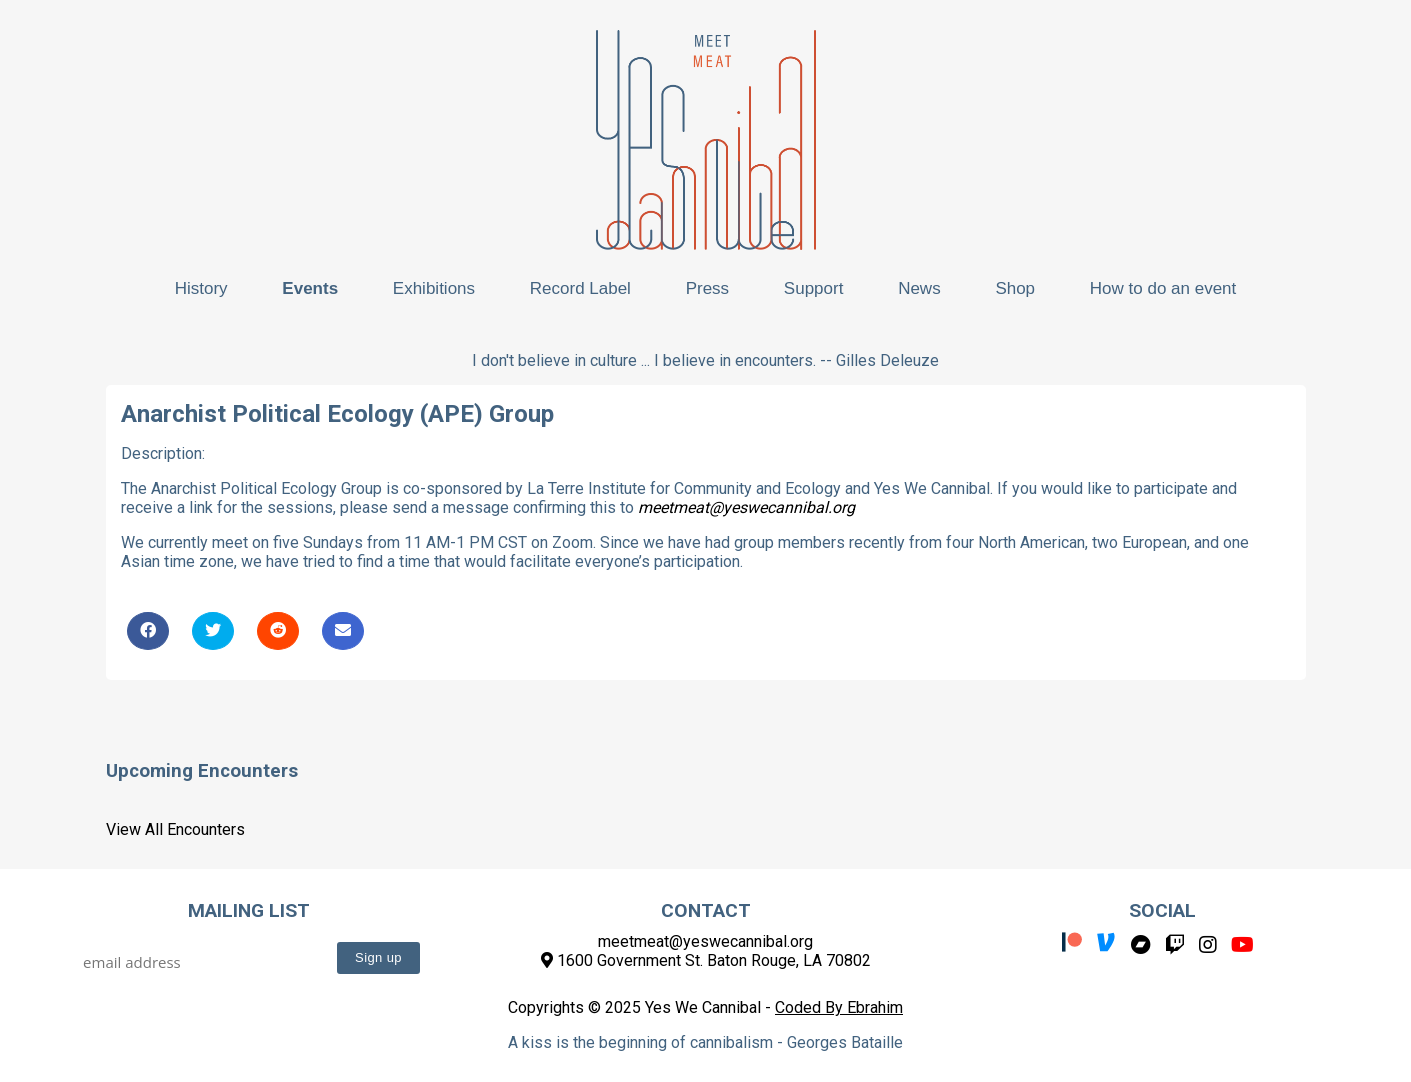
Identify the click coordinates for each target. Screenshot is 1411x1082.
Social (1162, 910)
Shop (1015, 288)
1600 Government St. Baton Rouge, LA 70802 (706, 960)
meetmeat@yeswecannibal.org (746, 507)
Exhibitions (434, 288)
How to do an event (1163, 288)
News (919, 288)
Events (310, 288)
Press (707, 288)
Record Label (580, 288)
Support (814, 288)
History (201, 288)
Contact (706, 910)
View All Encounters (175, 829)
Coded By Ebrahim (839, 1007)
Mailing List (249, 910)
